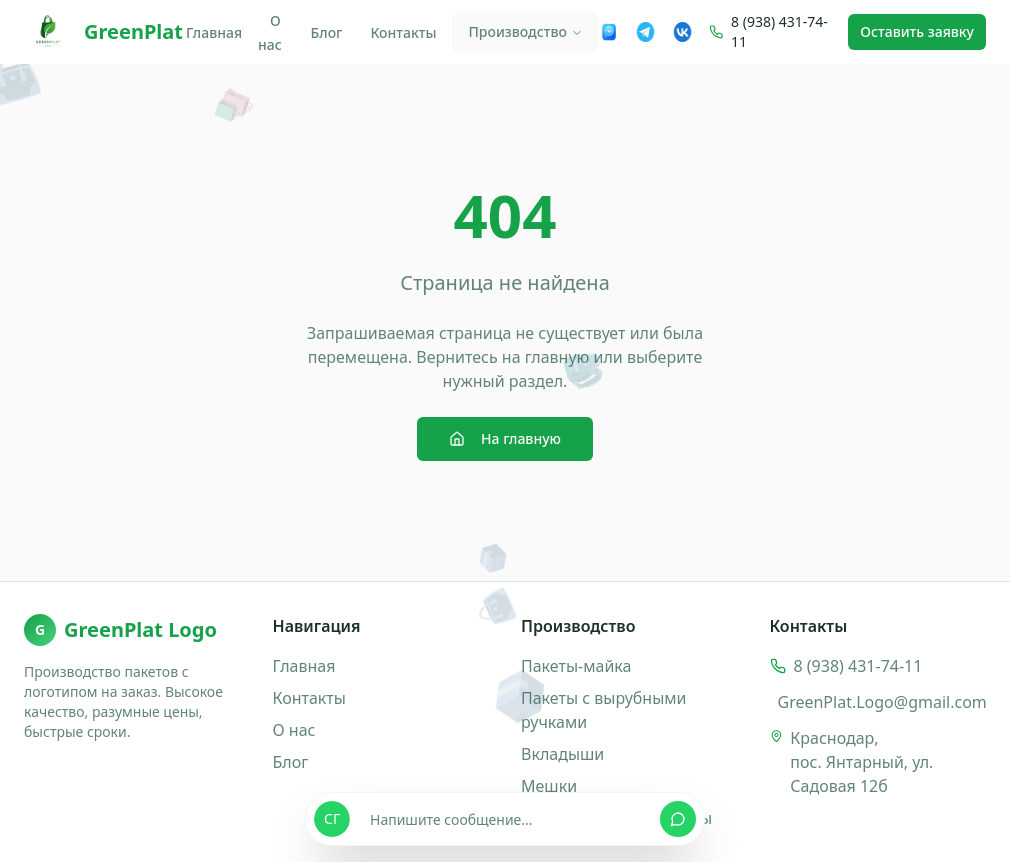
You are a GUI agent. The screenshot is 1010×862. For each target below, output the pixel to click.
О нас (270, 32)
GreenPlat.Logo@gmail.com (882, 702)
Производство (525, 31)
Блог (327, 32)
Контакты (403, 32)
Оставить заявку (917, 31)
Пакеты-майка (576, 666)
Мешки (549, 786)
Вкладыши (562, 754)
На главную (505, 438)
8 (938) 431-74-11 (779, 31)
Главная (214, 32)
